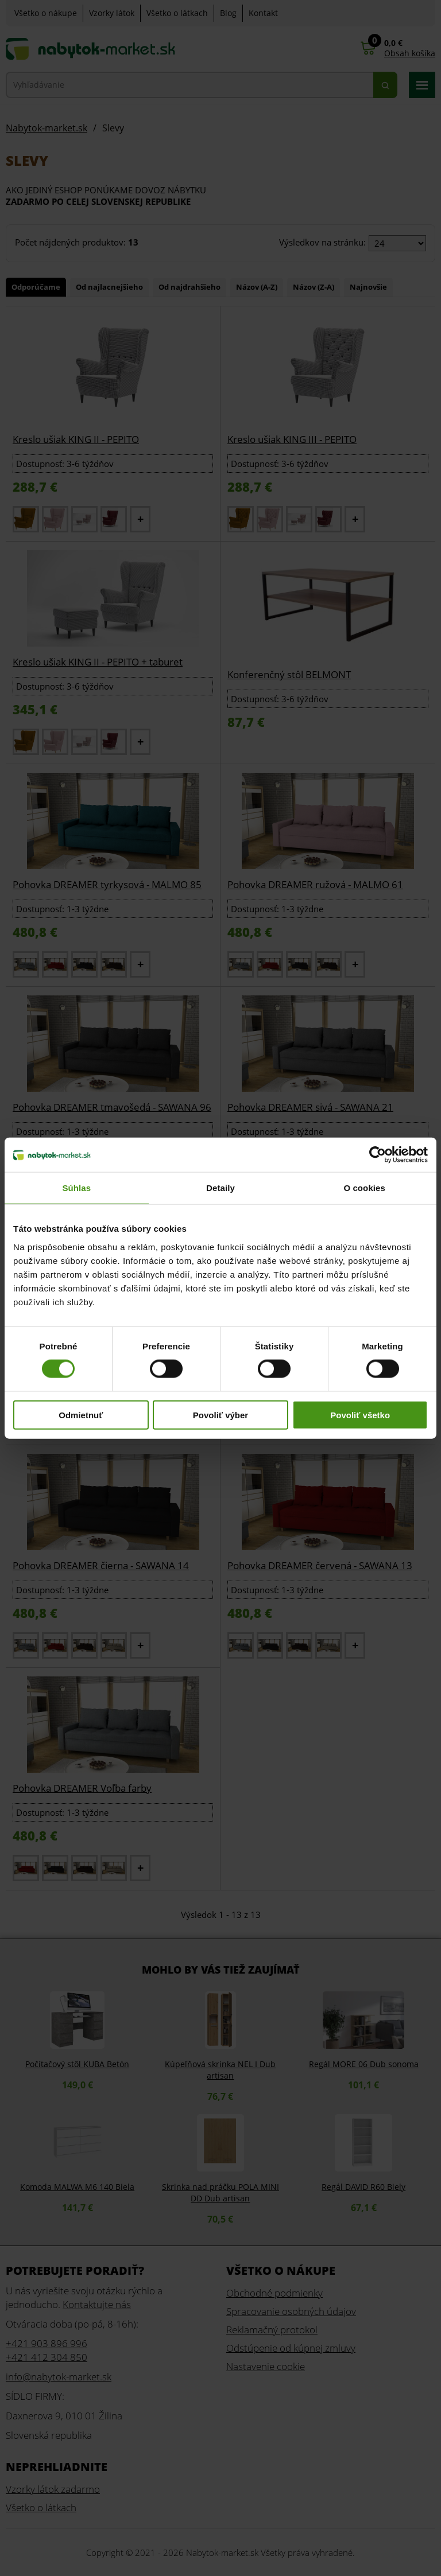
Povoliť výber (220, 1414)
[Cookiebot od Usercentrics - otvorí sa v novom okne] (377, 1155)
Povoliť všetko (360, 1414)
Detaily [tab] (220, 1188)
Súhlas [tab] (76, 1188)
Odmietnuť (81, 1414)
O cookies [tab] (364, 1188)
